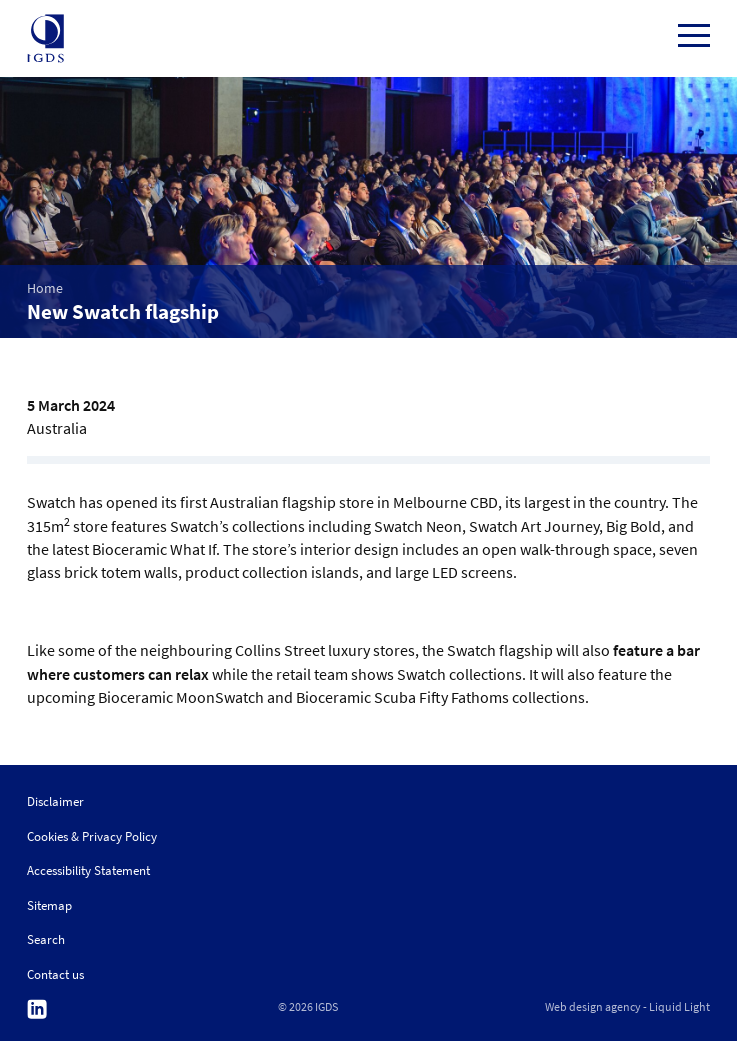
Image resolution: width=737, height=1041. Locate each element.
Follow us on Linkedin (37, 1009)
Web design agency (593, 1007)
